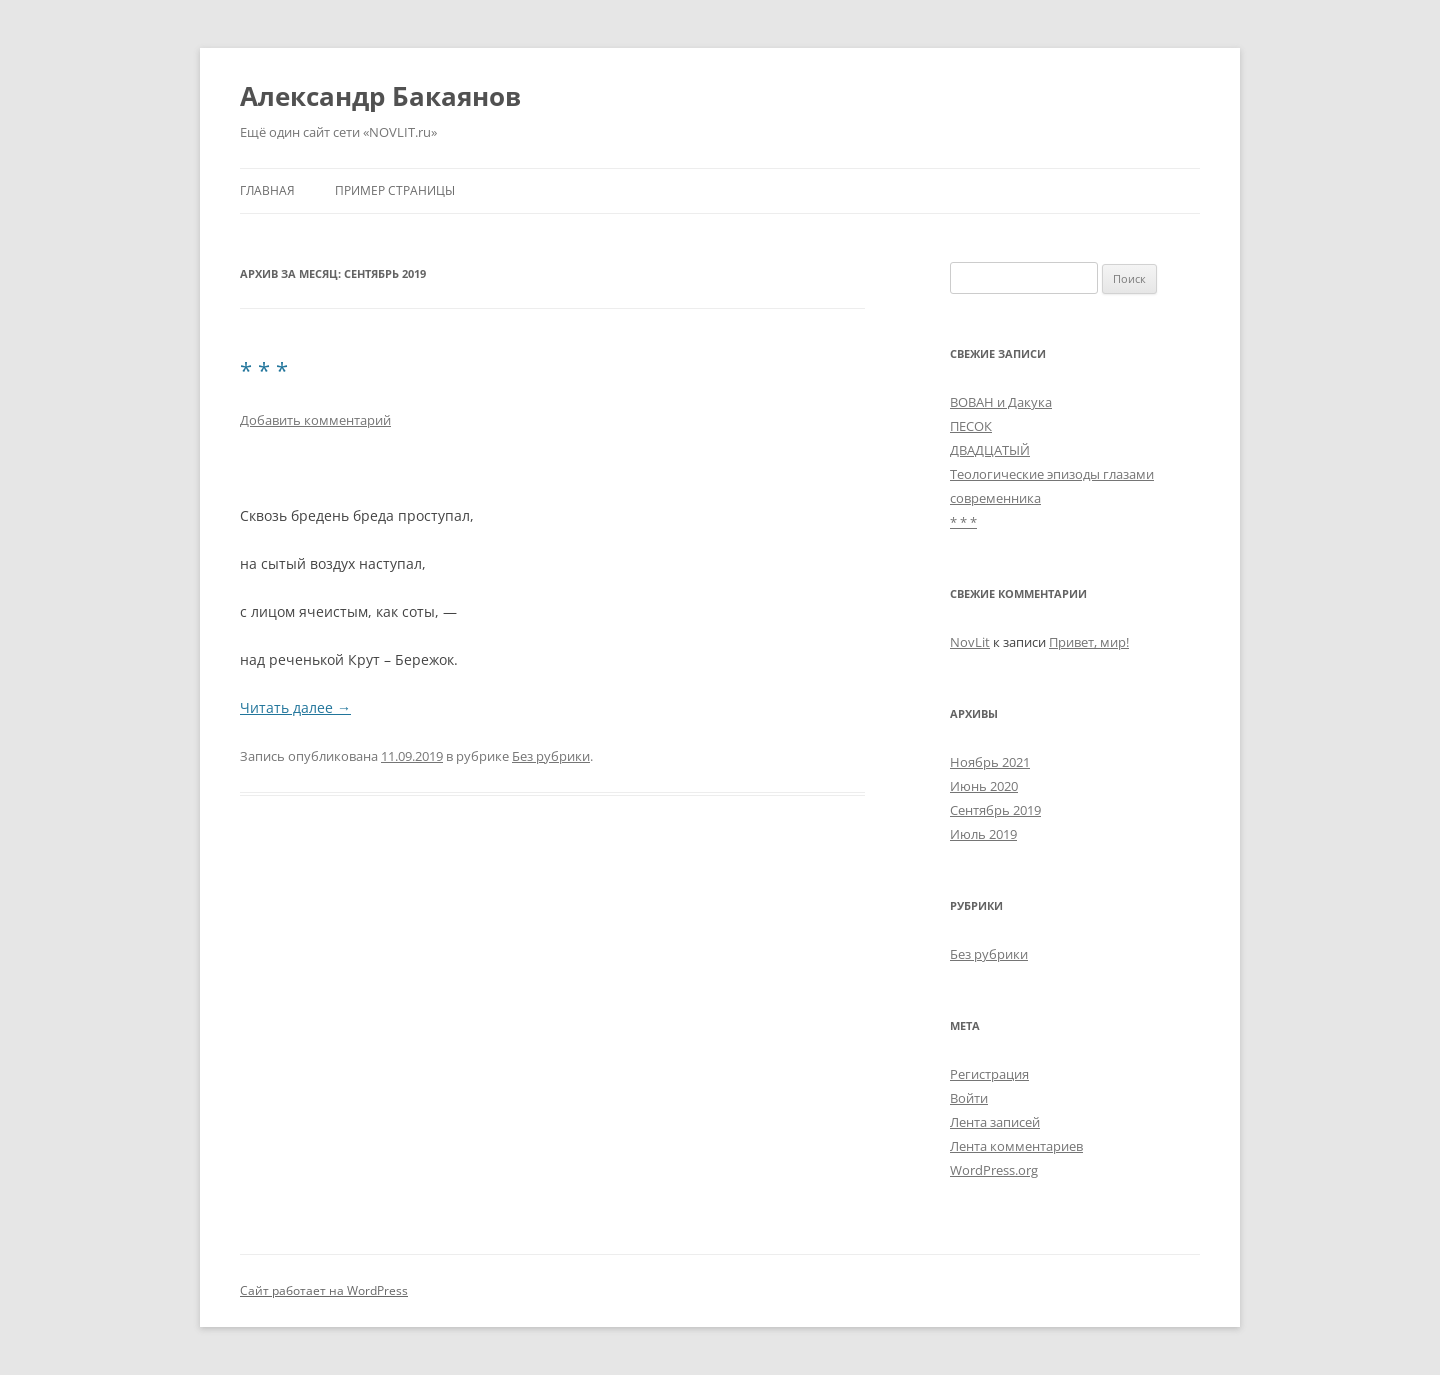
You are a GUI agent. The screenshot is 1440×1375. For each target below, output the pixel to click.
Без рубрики (551, 756)
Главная (267, 190)
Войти (969, 1098)
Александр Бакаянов (380, 96)
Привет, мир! (1089, 642)
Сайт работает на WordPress (324, 1290)
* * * (264, 370)
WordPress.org (994, 1170)
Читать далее (295, 707)
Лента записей (995, 1122)
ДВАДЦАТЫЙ (990, 450)
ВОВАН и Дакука (1001, 402)
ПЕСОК (971, 426)
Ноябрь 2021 (990, 762)
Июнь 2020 (984, 786)
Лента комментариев (1016, 1146)
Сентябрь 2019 (995, 810)
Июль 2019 (983, 834)
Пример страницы (395, 190)
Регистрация (989, 1074)
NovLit (970, 642)
